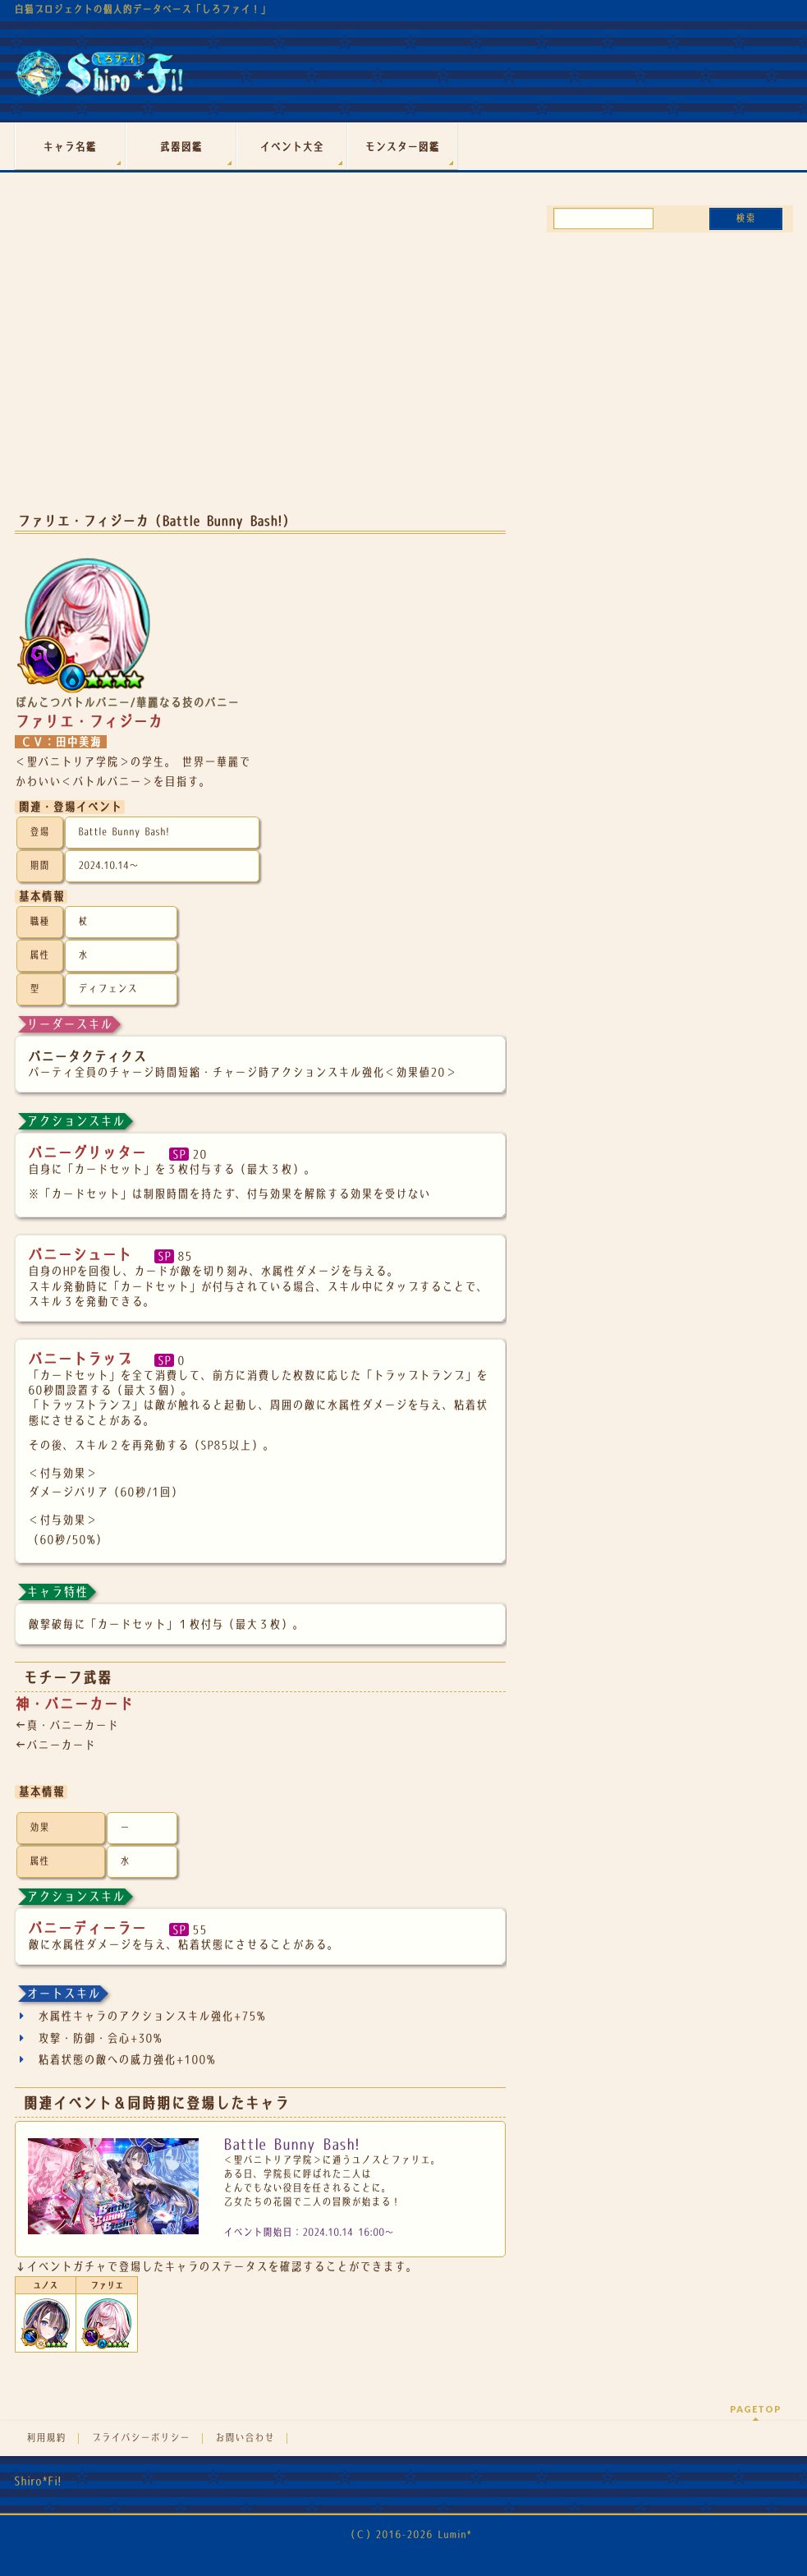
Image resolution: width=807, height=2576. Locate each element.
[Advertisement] (260, 368)
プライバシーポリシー (140, 2438)
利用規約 (46, 2438)
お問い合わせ (244, 2438)
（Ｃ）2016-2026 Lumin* (408, 2534)
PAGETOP (756, 2409)
